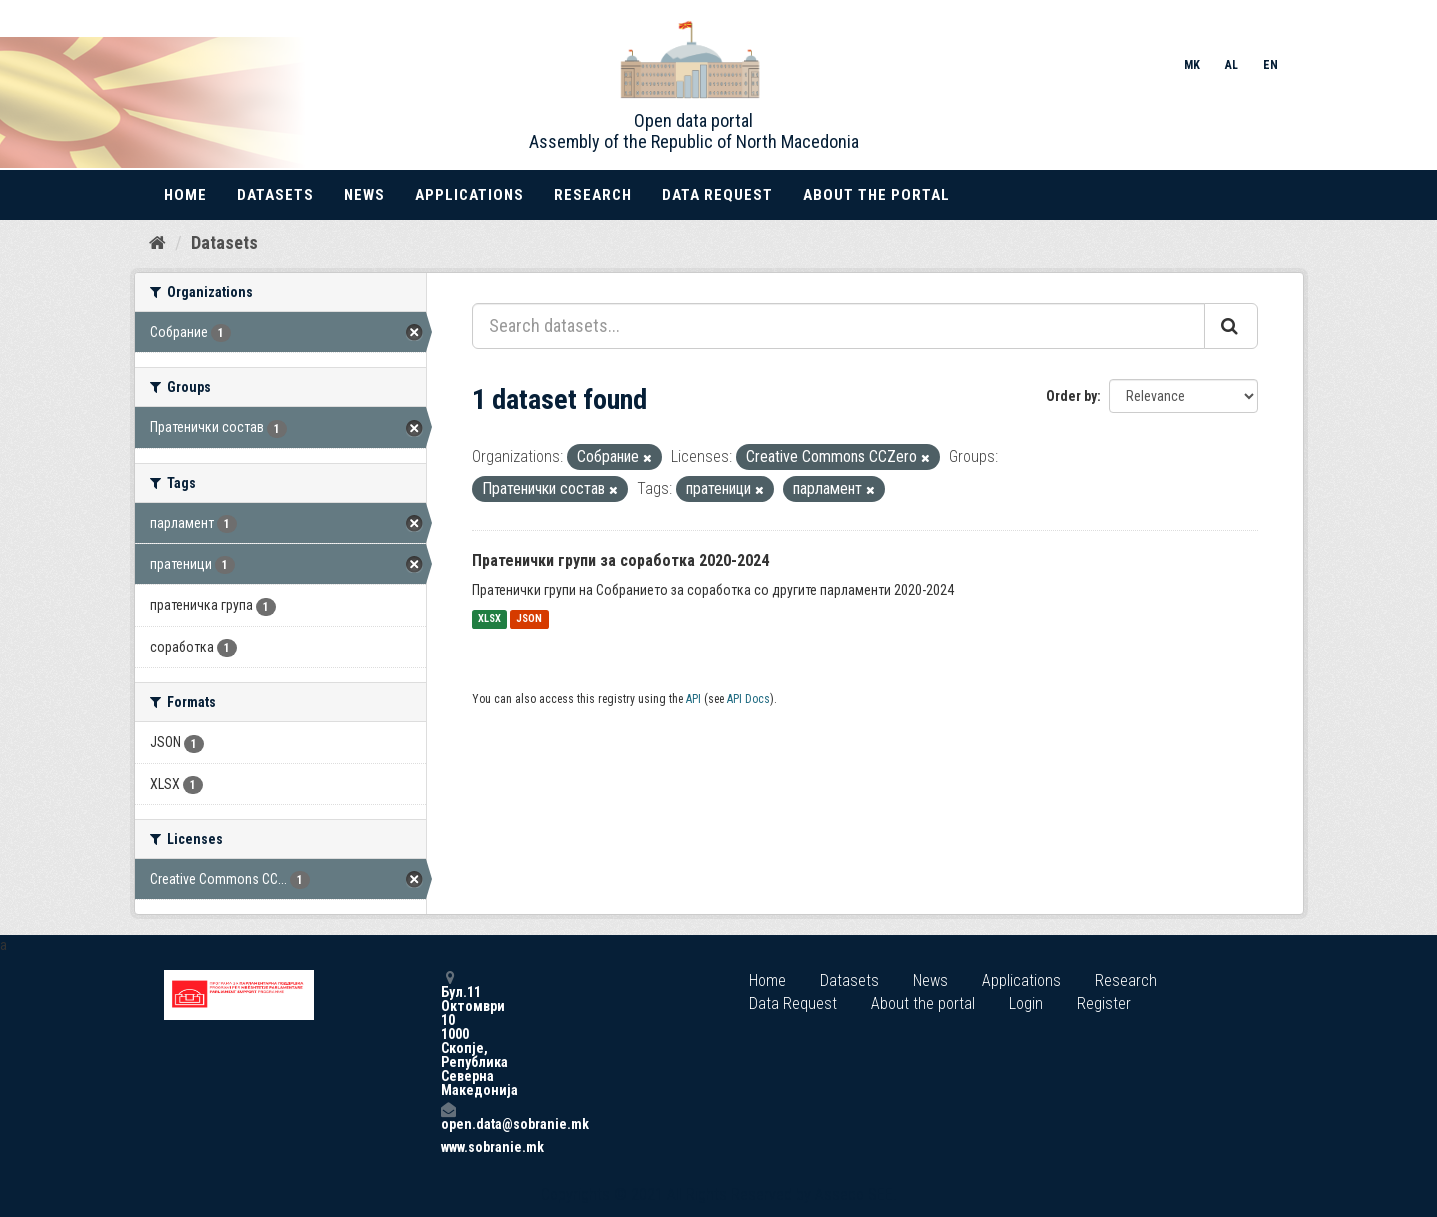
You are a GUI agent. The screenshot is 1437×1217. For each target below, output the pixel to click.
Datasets (275, 195)
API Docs (748, 699)
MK (1192, 65)
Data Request (717, 195)
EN (1270, 65)
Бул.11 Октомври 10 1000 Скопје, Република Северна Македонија (448, 1033)
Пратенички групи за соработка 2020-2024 (620, 560)
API (693, 699)
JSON (529, 619)
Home (185, 195)
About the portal (876, 195)
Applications (469, 195)
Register (1104, 1003)
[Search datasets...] (838, 326)
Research (593, 195)
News (364, 195)
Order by (1071, 396)
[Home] (157, 243)
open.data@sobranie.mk (448, 1116)
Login (1026, 1003)
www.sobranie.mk (448, 1147)
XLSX (489, 619)
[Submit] (1231, 326)
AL (1231, 65)
